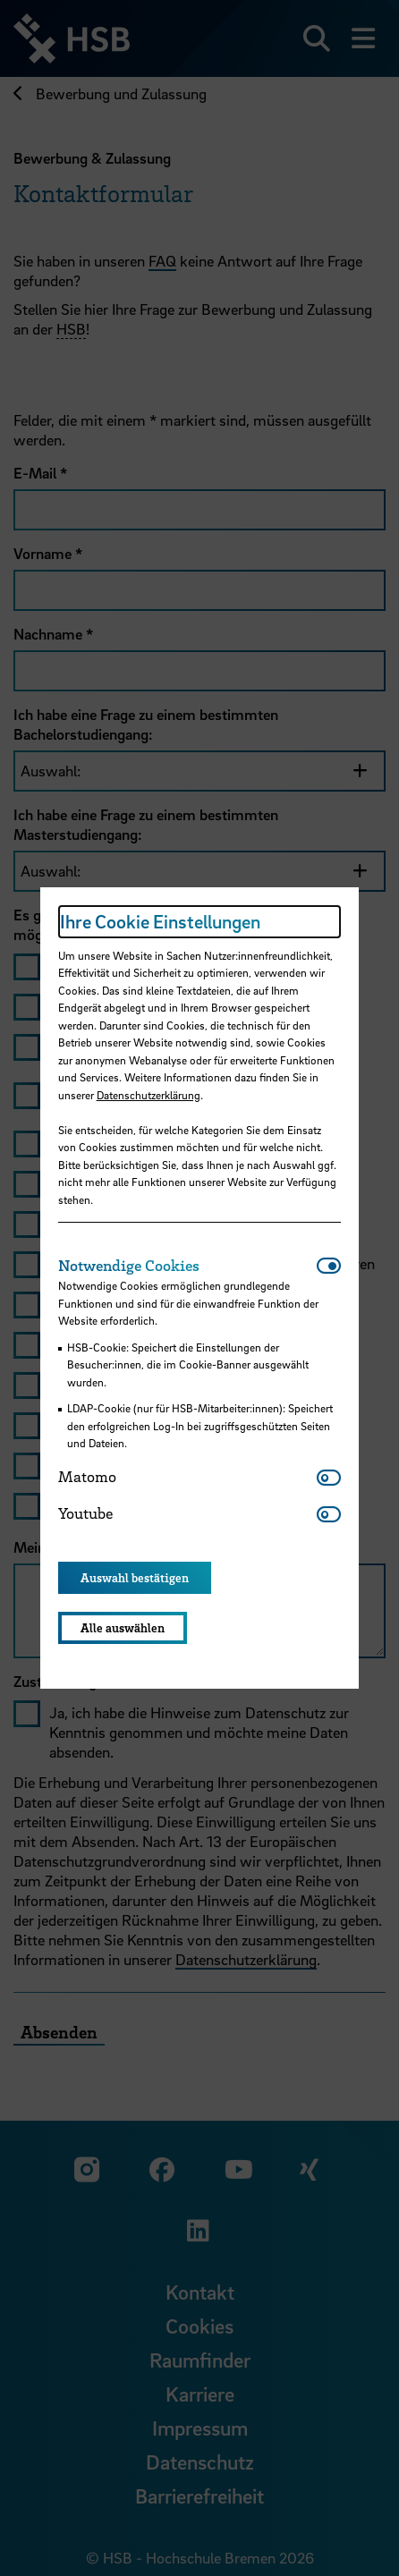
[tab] (188, 1265)
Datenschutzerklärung (148, 1095)
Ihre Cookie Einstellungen (160, 921)
